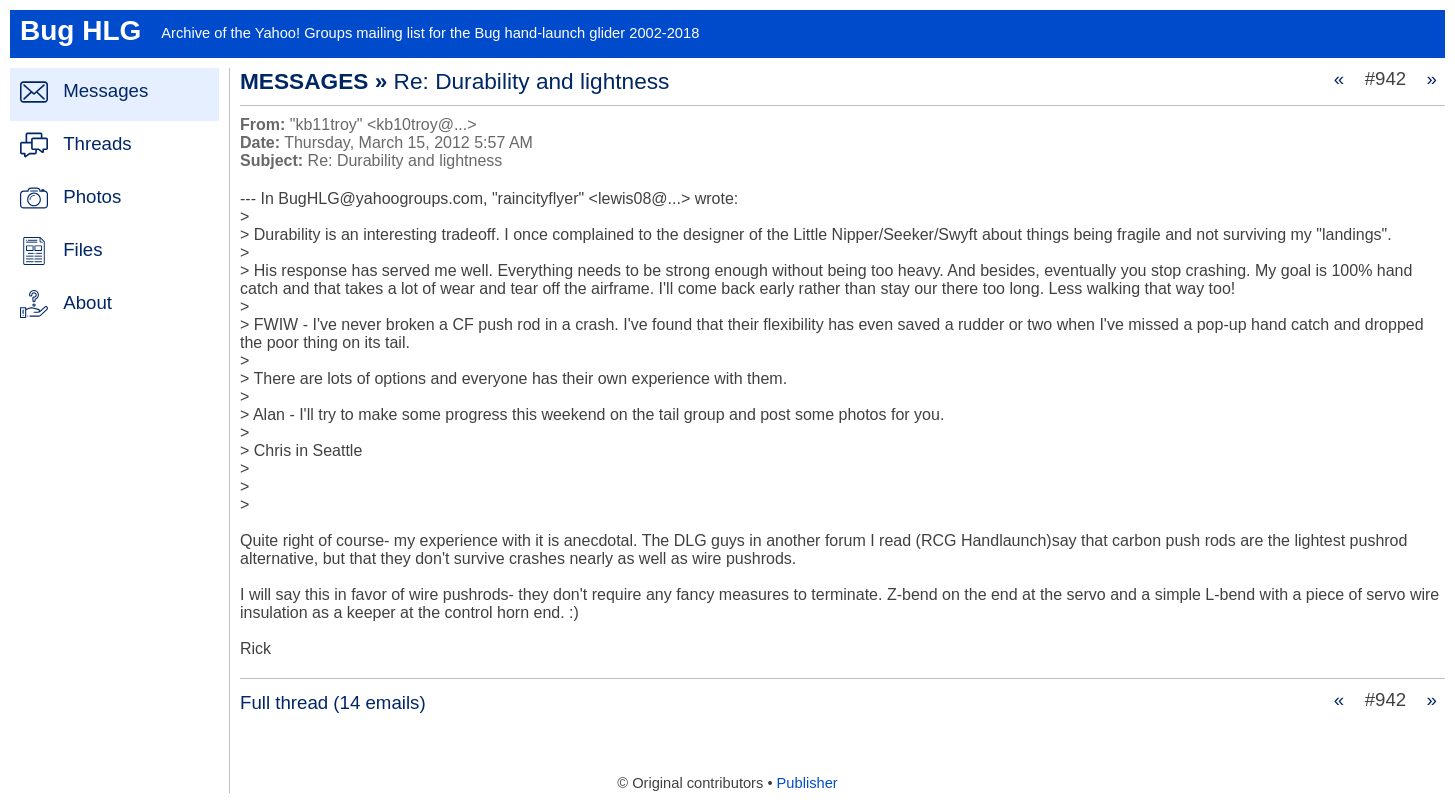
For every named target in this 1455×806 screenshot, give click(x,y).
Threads (97, 143)
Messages (105, 90)
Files (82, 249)
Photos (92, 196)
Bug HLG (80, 30)
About (87, 302)
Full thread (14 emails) (333, 702)
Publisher (807, 783)
